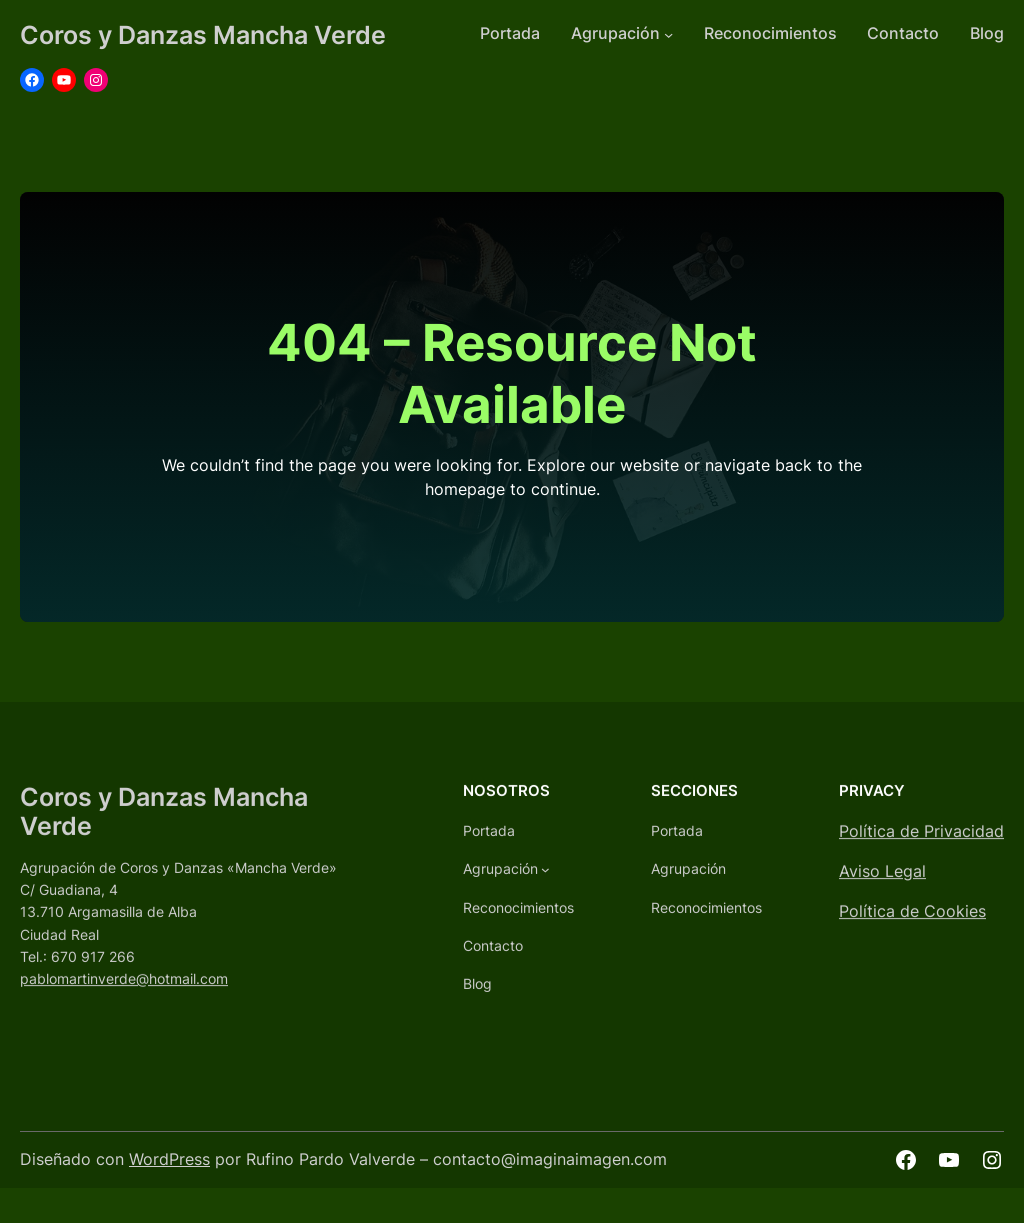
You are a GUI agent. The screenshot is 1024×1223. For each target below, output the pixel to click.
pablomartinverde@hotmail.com (124, 990)
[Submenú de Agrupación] (668, 34)
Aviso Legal (882, 883)
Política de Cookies (912, 923)
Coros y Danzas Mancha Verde (203, 34)
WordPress (169, 1159)
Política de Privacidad (921, 843)
